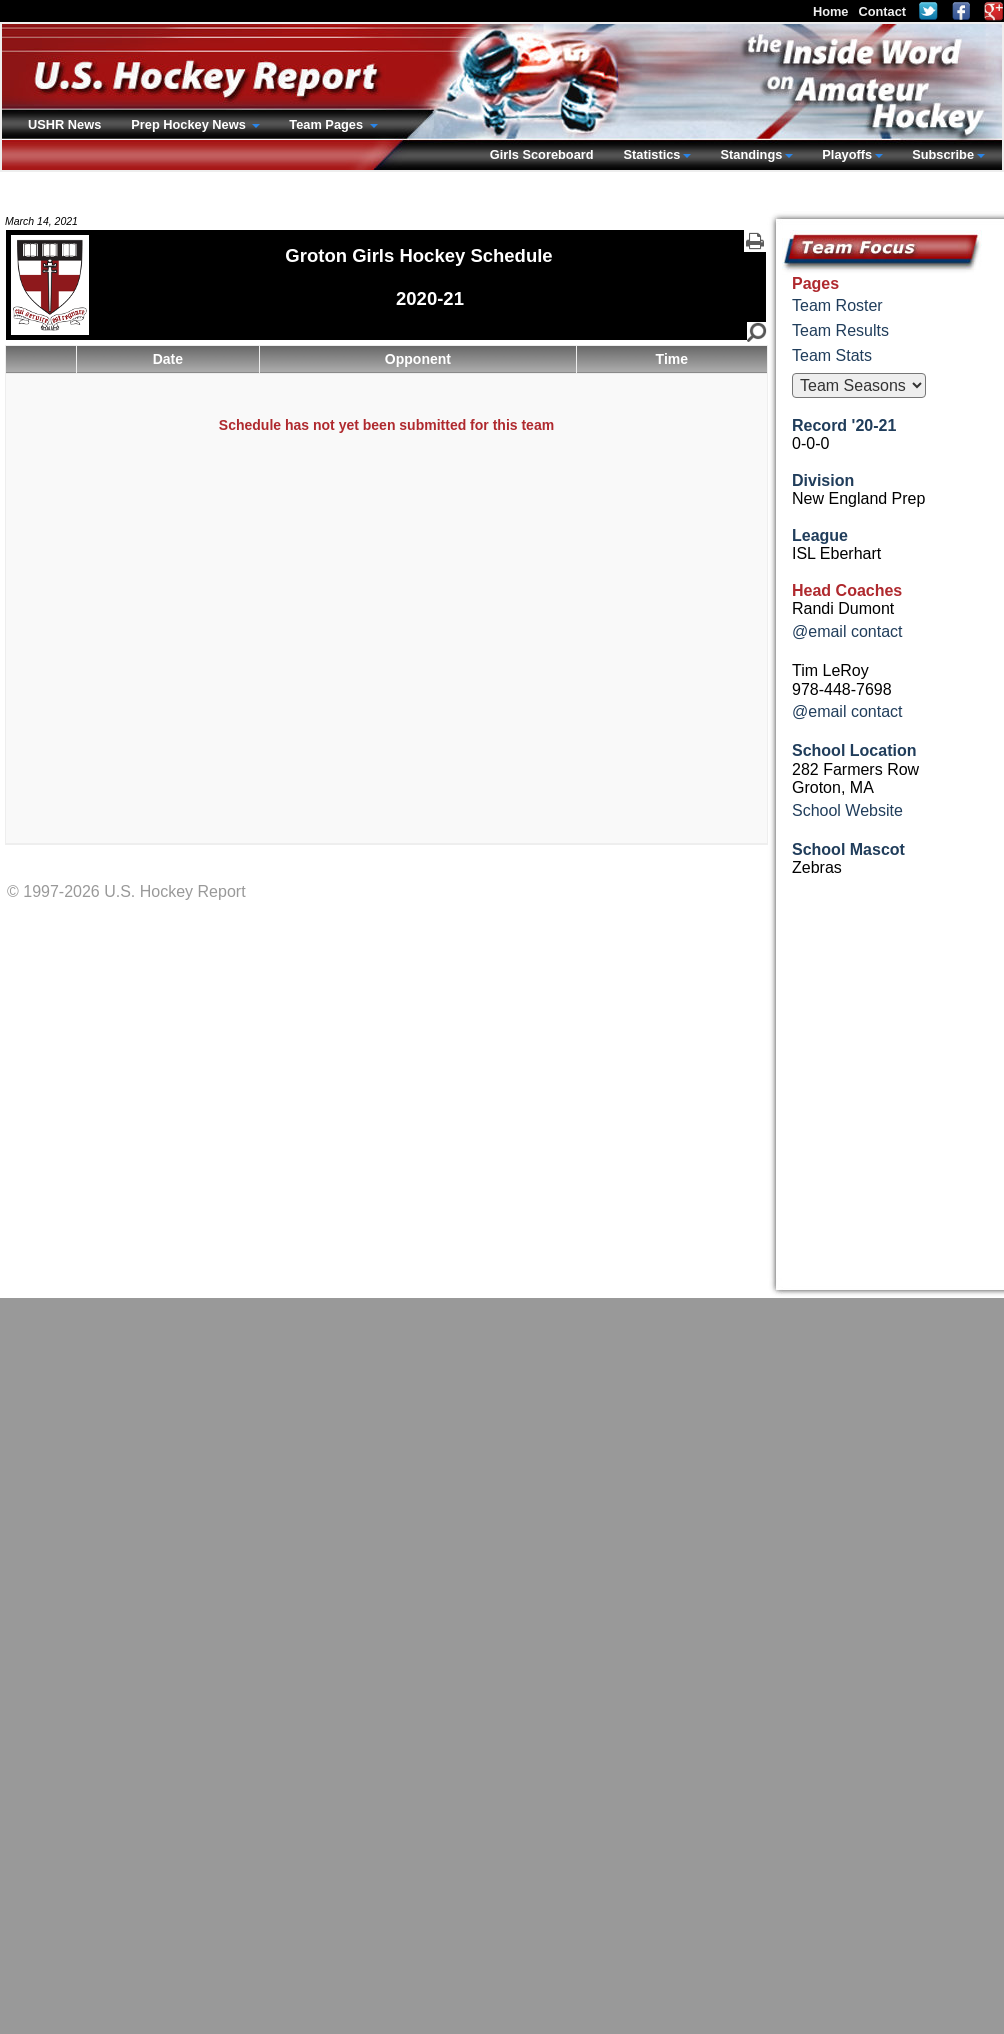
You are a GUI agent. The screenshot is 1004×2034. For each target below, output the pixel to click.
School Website (847, 810)
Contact (882, 11)
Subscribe (943, 154)
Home (831, 11)
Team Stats (832, 355)
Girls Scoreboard (542, 154)
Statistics (652, 154)
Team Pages (327, 124)
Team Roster (837, 305)
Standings (751, 154)
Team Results (840, 330)
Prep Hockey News (190, 124)
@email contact (847, 631)
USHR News (64, 124)
